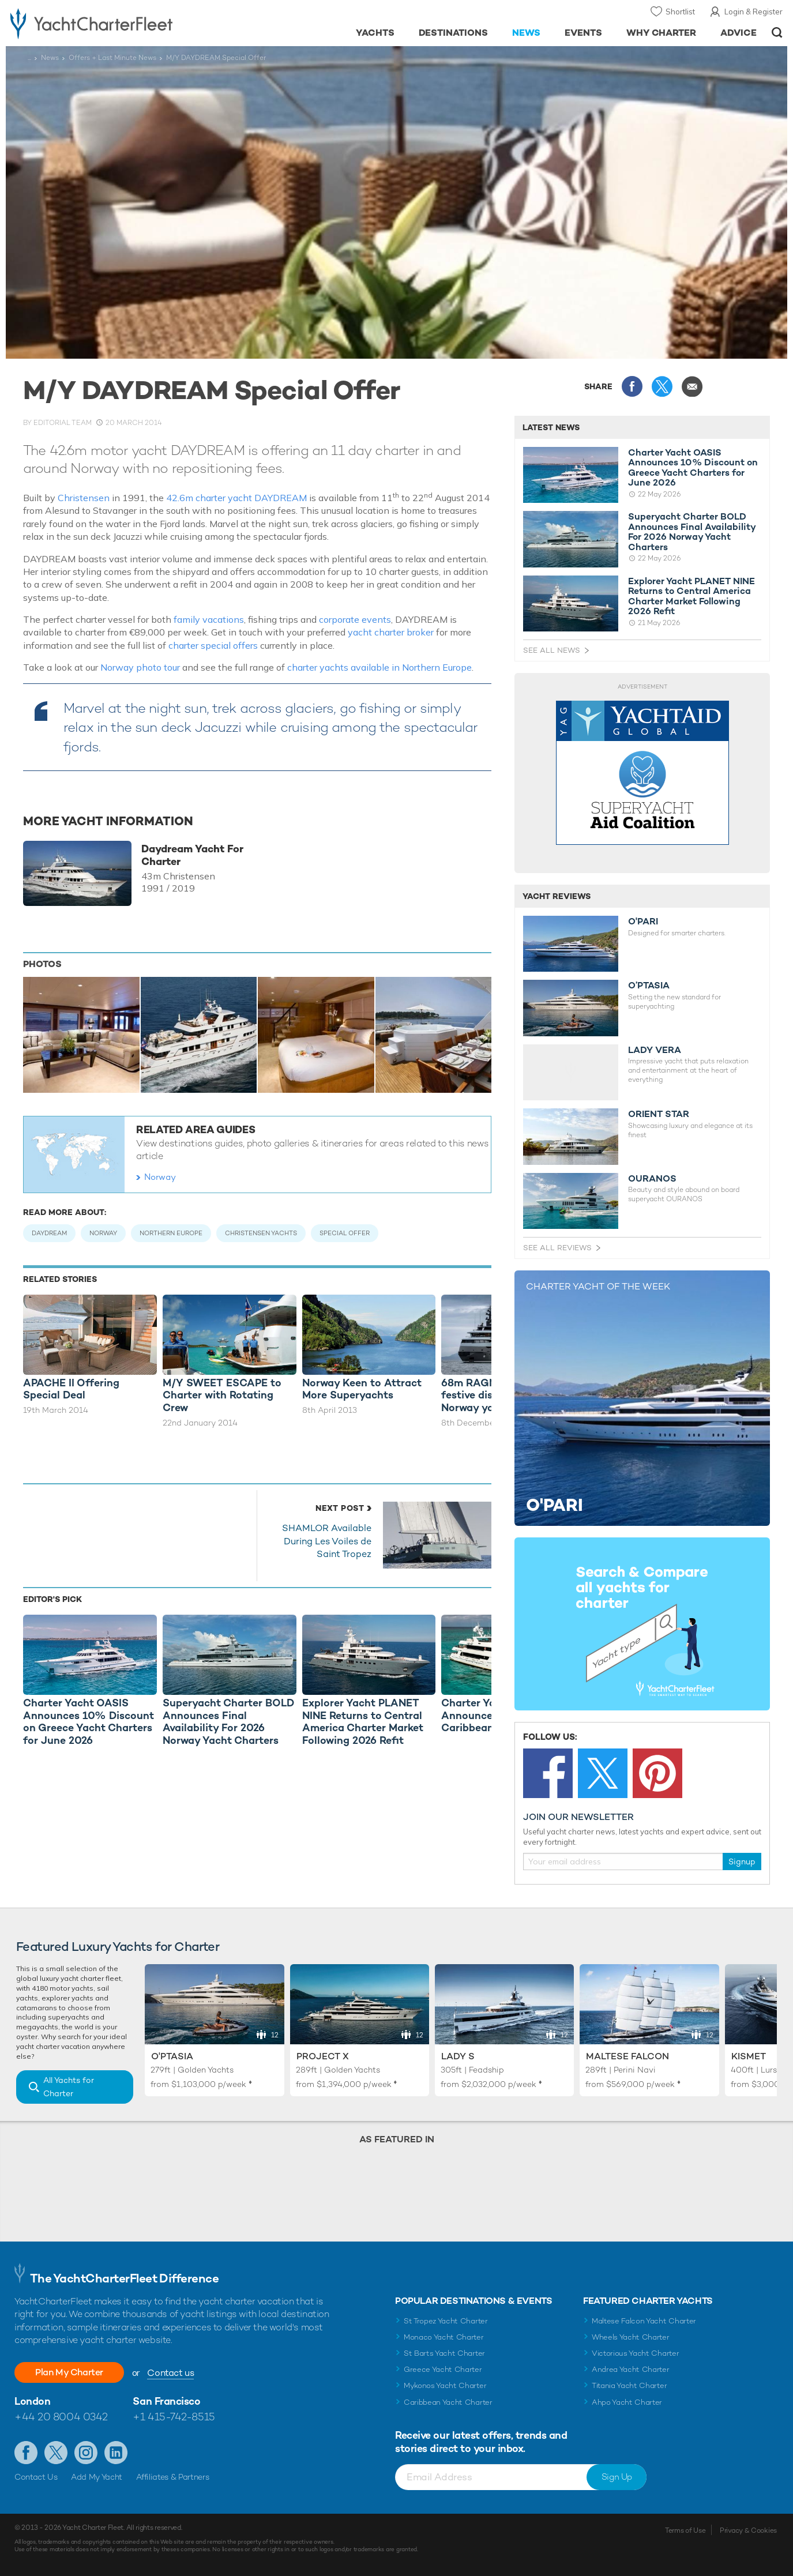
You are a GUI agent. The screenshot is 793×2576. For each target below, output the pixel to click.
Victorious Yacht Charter (635, 2353)
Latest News (551, 427)
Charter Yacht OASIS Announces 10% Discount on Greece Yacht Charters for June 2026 (693, 467)
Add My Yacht (96, 2477)
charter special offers (213, 645)
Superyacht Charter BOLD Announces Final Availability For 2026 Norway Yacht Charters (692, 532)
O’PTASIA (649, 985)
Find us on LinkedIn (115, 2452)
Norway (160, 1177)
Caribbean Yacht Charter (448, 2402)
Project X (322, 2056)
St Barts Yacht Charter (444, 2353)
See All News (551, 650)
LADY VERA (654, 1050)
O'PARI (643, 921)
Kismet (748, 2056)
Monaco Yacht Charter (444, 2337)
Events (583, 33)
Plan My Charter (69, 2372)
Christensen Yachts (261, 1233)
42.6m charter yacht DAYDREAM (236, 497)
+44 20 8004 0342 (61, 2416)
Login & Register (753, 11)
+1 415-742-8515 (174, 2416)
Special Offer (345, 1233)
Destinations (453, 33)
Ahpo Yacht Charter (627, 2402)
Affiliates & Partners (172, 2477)
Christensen (84, 497)
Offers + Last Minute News (112, 57)
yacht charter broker (391, 632)
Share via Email (692, 386)
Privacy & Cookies (748, 2530)
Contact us (170, 2373)
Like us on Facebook (25, 2452)
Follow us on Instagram (85, 2452)
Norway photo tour (140, 667)
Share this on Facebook (632, 386)
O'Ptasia (172, 2056)
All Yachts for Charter (68, 2087)
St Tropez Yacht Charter (446, 2321)
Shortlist (680, 11)
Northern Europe (171, 1233)
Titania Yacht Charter (629, 2385)
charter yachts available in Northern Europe (379, 667)
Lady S (458, 2056)
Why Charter (661, 33)
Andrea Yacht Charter (631, 2369)
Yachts (375, 33)
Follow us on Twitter (55, 2452)
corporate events (355, 619)
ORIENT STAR (658, 1114)
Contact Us (36, 2477)
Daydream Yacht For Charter (192, 855)
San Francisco (166, 2401)
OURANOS (652, 1179)
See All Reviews (557, 1248)
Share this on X (662, 386)
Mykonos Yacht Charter (445, 2385)
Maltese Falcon (627, 2056)
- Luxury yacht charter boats (122, 23)
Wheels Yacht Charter (631, 2337)
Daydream (49, 1233)
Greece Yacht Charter (443, 2369)
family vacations (209, 619)
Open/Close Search (777, 32)
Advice (738, 33)
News (526, 33)
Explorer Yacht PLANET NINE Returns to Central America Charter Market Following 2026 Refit (691, 596)
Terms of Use (685, 2530)
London (32, 2401)
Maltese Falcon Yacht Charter (644, 2321)
